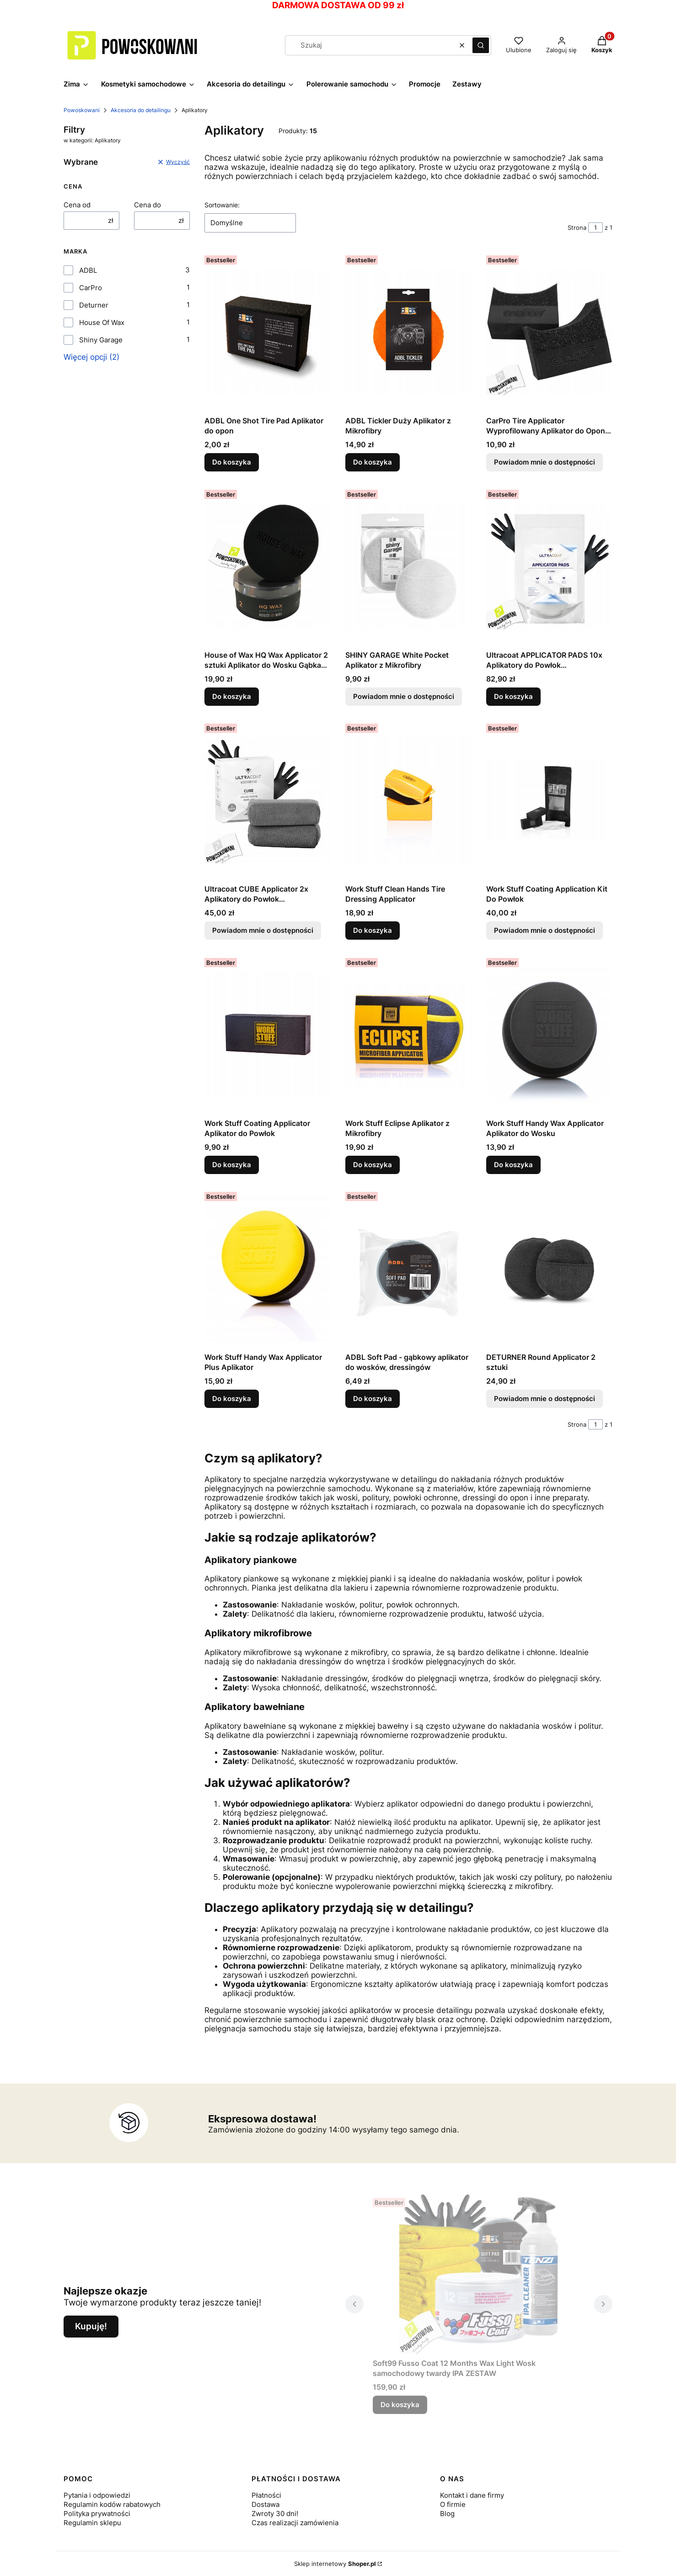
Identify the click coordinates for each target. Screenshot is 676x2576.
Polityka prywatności (97, 2513)
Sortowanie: (222, 205)
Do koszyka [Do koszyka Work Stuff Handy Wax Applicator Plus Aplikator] (231, 1398)
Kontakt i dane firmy (472, 2495)
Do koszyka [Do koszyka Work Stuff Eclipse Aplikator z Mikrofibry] (372, 1164)
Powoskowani (82, 110)
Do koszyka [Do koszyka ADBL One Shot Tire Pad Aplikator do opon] (231, 462)
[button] (480, 45)
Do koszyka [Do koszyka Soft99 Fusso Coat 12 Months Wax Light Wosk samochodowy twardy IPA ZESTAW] (400, 2404)
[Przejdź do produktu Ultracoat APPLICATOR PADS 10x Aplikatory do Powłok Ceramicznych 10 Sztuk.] (549, 566)
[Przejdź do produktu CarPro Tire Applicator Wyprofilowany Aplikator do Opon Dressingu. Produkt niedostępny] (549, 331)
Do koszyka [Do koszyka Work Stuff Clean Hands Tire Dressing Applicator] (372, 930)
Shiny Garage (101, 340)
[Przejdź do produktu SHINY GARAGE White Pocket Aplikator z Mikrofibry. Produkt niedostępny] (408, 566)
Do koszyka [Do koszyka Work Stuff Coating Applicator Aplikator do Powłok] (231, 1164)
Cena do (147, 204)
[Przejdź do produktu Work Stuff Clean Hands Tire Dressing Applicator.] (408, 800)
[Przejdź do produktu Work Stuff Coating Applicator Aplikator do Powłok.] (267, 1034)
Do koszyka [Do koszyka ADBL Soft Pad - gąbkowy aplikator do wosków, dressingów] (372, 1398)
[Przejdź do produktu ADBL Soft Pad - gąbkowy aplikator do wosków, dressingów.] (408, 1268)
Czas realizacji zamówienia (295, 2522)
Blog (447, 2513)
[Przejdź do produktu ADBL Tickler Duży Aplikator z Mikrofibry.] (408, 331)
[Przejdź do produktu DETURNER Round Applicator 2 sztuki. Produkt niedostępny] (549, 1268)
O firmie (453, 2504)
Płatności (266, 2495)
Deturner (93, 305)
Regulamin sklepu (92, 2522)
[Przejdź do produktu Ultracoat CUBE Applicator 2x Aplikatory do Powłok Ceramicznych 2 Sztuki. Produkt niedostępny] (267, 800)
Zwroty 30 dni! (275, 2513)
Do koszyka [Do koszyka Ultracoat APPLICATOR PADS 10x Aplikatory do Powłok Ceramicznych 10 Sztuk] (513, 696)
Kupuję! (91, 2326)
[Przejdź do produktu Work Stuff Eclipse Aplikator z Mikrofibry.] (408, 1034)
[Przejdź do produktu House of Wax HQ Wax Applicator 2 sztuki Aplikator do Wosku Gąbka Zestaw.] (267, 566)
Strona (577, 227)
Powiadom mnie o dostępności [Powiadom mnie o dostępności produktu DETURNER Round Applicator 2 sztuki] (544, 1398)
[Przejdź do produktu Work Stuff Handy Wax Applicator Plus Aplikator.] (267, 1268)
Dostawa (265, 2504)
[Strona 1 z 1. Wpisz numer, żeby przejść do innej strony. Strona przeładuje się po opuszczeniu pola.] (595, 227)
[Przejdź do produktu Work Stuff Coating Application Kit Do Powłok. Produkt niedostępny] (549, 800)
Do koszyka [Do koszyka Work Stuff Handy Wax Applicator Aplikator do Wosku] (513, 1164)
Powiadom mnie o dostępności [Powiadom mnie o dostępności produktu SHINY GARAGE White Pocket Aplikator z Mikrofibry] (403, 696)
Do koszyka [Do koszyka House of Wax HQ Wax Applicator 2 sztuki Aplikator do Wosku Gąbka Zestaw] (231, 696)
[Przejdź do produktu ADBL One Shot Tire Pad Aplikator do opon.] (267, 331)
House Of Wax (101, 322)
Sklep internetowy (335, 2563)
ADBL (88, 270)
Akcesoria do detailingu (141, 110)
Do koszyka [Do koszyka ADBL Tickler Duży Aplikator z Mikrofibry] (372, 462)
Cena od (77, 204)
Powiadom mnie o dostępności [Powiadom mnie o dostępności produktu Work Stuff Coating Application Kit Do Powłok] (544, 930)
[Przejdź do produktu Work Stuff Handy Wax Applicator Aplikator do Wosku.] (549, 1034)
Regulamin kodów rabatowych (112, 2504)
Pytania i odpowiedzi (97, 2495)
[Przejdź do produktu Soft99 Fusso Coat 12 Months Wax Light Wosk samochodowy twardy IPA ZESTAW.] (479, 2274)
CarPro (90, 287)
